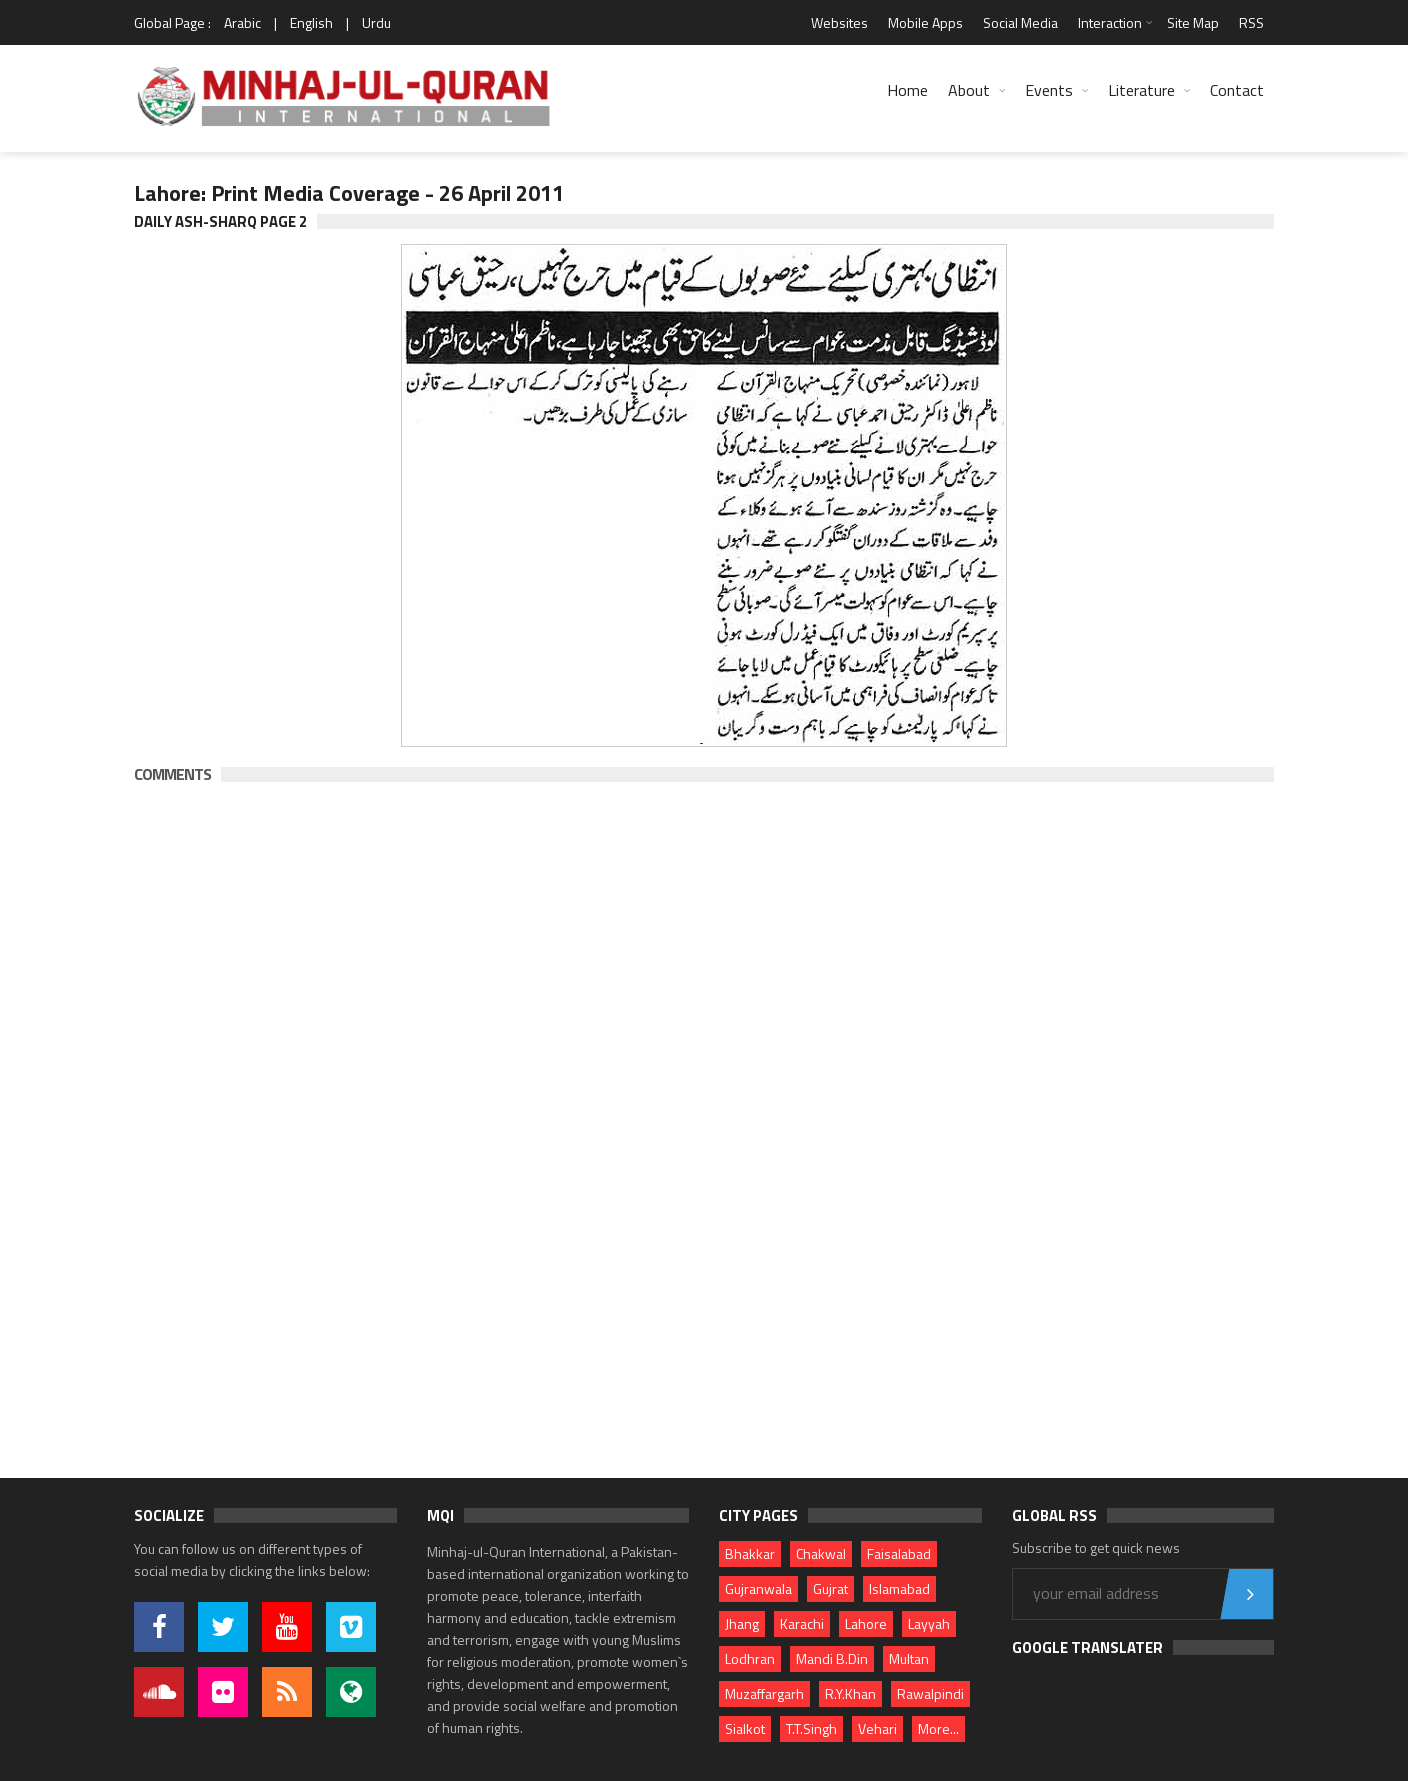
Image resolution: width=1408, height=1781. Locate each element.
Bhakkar (750, 1553)
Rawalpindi (930, 1693)
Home (907, 90)
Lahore (866, 1623)
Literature (1141, 90)
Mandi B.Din (832, 1658)
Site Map (1193, 22)
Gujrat (830, 1588)
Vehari (877, 1728)
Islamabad (899, 1588)
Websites (839, 22)
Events (1049, 90)
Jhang (742, 1623)
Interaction (1110, 22)
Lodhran (750, 1658)
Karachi (802, 1623)
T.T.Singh (811, 1728)
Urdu (376, 22)
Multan (909, 1658)
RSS (1251, 22)
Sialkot (745, 1728)
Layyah (929, 1623)
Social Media (1020, 22)
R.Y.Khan (850, 1693)
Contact (1237, 90)
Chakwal (821, 1553)
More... (938, 1728)
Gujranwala (758, 1588)
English (311, 22)
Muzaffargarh (764, 1693)
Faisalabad (899, 1553)
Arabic (242, 22)
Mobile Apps (925, 22)
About (969, 90)
